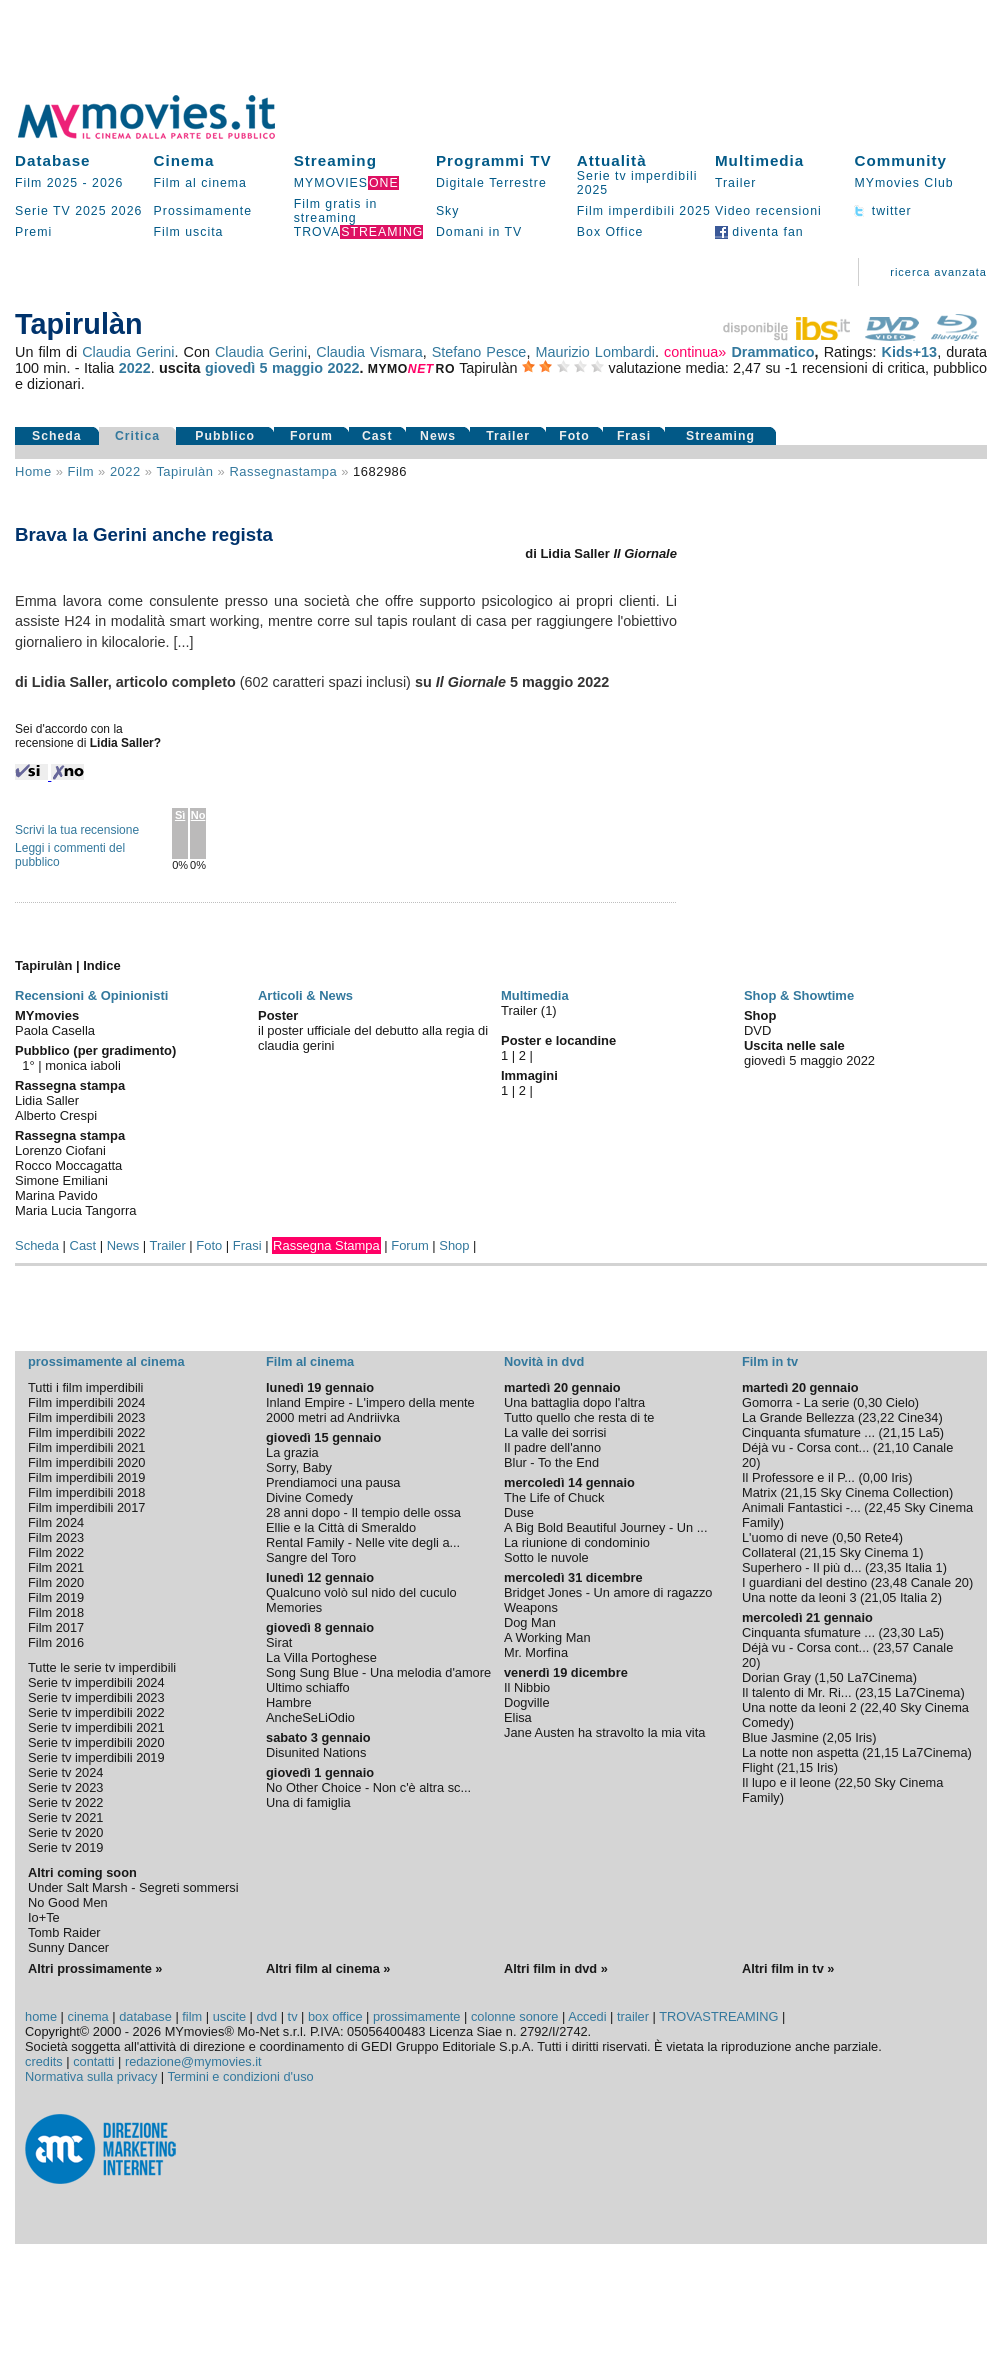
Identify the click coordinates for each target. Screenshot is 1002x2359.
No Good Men (68, 1902)
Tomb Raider (64, 1932)
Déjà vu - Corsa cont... (805, 1447)
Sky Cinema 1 (879, 1552)
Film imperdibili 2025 (644, 211)
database (145, 2016)
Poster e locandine (558, 1040)
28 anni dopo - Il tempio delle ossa (363, 1512)
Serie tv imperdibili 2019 (96, 1757)
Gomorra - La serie (795, 1402)
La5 (928, 1432)
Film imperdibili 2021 (86, 1447)
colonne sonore (515, 2016)
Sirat (279, 1642)
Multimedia (759, 160)
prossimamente (416, 2016)
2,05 (839, 1737)
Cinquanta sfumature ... (808, 1432)
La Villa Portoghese (321, 1657)
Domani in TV (479, 232)
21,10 (893, 1447)
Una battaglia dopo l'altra (574, 1402)
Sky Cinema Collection (884, 1492)
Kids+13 (910, 352)
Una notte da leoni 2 (799, 1707)
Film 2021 (56, 1567)
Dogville (527, 1702)
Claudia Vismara (369, 352)
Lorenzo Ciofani (60, 1150)
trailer (633, 2016)
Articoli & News (305, 995)
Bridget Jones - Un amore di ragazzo (608, 1592)
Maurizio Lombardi (594, 352)
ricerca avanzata (938, 272)
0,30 (869, 1402)
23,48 (891, 1582)
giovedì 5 (236, 368)
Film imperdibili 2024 (86, 1402)
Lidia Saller (47, 1100)
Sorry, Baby (299, 1467)
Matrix (759, 1492)
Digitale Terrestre (491, 183)
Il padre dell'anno (552, 1447)
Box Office (610, 232)
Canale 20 (940, 1582)
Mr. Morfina (536, 1652)
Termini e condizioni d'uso (241, 2076)
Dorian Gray (776, 1677)
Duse (519, 1512)
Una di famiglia (308, 1802)
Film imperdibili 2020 (86, 1462)
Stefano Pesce (479, 352)
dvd (267, 2016)
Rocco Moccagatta (68, 1165)
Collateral (769, 1552)
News (438, 436)
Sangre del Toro (311, 1557)
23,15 (875, 1692)
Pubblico (225, 436)
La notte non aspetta (800, 1752)
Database (53, 160)
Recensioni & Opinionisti (91, 995)
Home (33, 471)
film (81, 471)
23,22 (878, 1417)
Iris (899, 1477)
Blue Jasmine (780, 1737)
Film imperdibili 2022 (86, 1432)
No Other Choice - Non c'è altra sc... (368, 1787)
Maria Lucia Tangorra (75, 1210)
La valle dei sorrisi (555, 1432)
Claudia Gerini (128, 352)
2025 (90, 211)
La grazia (292, 1452)
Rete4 (882, 1537)
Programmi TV (494, 160)
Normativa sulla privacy (91, 2076)
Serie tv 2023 (65, 1787)
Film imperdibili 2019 (86, 1477)
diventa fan (759, 232)
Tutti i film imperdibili (85, 1387)
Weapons (531, 1607)
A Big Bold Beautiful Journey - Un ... (605, 1527)
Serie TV (43, 211)
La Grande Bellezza (798, 1417)
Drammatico (772, 352)
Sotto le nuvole (546, 1557)
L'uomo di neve (785, 1537)
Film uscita (189, 232)
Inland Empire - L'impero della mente (370, 1402)
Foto (574, 436)
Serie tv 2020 (65, 1832)
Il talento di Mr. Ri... (797, 1692)
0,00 (875, 1477)
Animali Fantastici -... (801, 1507)
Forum (311, 436)
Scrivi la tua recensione (77, 830)
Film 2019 (56, 1597)
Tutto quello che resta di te (579, 1417)
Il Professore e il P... (798, 1477)
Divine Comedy (309, 1497)
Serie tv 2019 (65, 1847)
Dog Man (530, 1622)
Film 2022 (56, 1552)
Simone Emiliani (61, 1180)
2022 (135, 368)
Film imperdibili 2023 (86, 1417)
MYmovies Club (903, 183)
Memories (294, 1607)
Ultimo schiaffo (308, 1687)
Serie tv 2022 (65, 1802)
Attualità (612, 160)
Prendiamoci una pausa (333, 1482)
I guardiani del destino (804, 1582)
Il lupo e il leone (786, 1782)
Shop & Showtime (799, 995)
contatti (93, 2061)
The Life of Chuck (554, 1497)
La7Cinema (879, 1677)
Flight (757, 1767)
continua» (695, 352)
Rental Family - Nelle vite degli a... (363, 1542)
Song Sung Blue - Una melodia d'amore (378, 1672)
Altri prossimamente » (95, 1968)
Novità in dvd (544, 1361)
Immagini (529, 1075)
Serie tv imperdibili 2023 (96, 1697)
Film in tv (770, 1361)
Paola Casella (55, 1030)
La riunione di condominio (577, 1542)
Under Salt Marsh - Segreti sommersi (133, 1887)
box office (335, 2016)
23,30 (899, 1632)
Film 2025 (46, 183)
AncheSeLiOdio (310, 1717)
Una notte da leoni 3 (799, 1597)
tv (293, 2016)
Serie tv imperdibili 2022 (96, 1712)
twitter (882, 211)
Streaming (335, 160)
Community (900, 160)
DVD (757, 1030)
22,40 (880, 1707)
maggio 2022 (316, 368)
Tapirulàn (184, 471)
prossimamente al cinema (106, 1361)
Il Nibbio (527, 1687)
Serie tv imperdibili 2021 (96, 1727)
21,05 (880, 1597)
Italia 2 (919, 1597)
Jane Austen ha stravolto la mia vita (604, 1732)
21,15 (899, 1432)
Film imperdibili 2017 (86, 1507)
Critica (137, 436)
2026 (107, 183)
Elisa (518, 1717)
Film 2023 (56, 1537)
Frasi (634, 436)
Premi (33, 232)
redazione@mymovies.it (193, 2061)
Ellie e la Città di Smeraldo (341, 1527)
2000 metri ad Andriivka (333, 1417)
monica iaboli (83, 1065)
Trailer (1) (529, 1010)
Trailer (735, 183)
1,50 (831, 1677)
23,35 (885, 1567)
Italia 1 (924, 1567)
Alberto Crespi (56, 1115)
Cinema (184, 160)
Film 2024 (56, 1522)
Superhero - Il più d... (802, 1567)
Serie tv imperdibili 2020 (96, 1742)
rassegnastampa (283, 471)
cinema (87, 2016)
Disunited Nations (316, 1752)
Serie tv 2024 (65, 1772)
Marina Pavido (56, 1195)
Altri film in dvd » (556, 1968)
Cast (377, 436)
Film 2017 (56, 1627)
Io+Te (44, 1917)
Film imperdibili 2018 (86, 1492)
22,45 (885, 1507)
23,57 (893, 1647)
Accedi (587, 2016)
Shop (454, 1245)
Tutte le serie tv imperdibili (102, 1667)
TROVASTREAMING (718, 2016)
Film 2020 (56, 1582)
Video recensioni (768, 211)
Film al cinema (200, 183)
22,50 (855, 1782)
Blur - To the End (551, 1462)
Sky (448, 211)
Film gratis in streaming (336, 211)
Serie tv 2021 (65, 1817)
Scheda (57, 436)
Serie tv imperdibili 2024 (96, 1682)
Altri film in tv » (788, 1968)
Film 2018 (56, 1612)
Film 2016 (56, 1642)
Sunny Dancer (68, 1947)
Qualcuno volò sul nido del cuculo (361, 1592)
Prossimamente (203, 211)
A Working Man (547, 1637)
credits (44, 2061)
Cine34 (918, 1417)
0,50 (848, 1537)
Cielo (900, 1402)
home (41, 2016)
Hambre (289, 1702)
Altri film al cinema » (328, 1968)
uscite (229, 2016)
